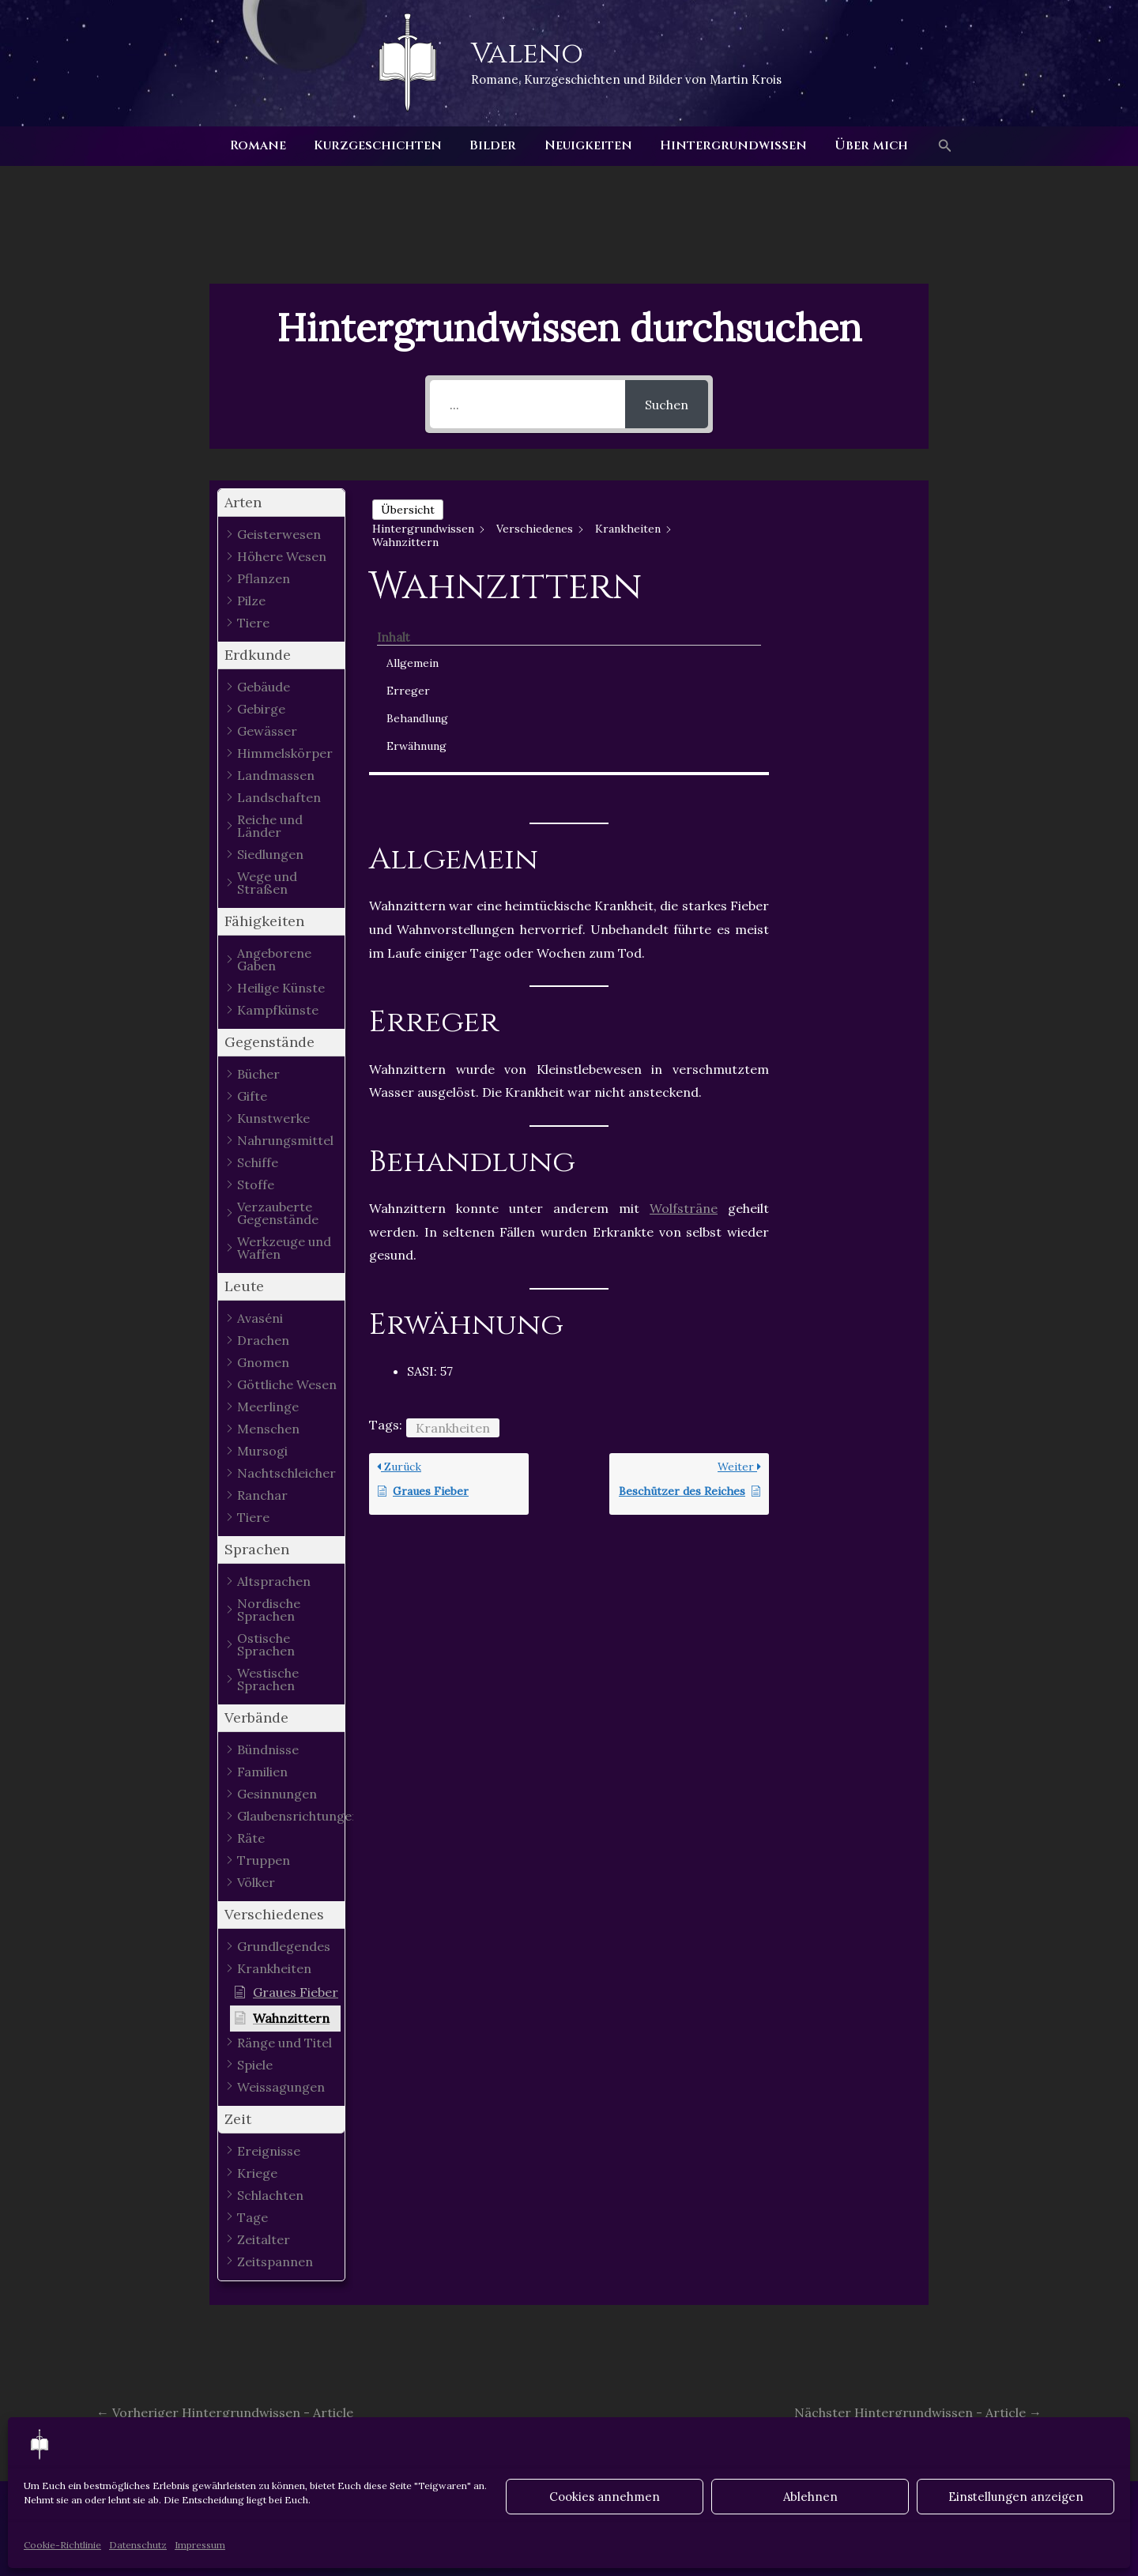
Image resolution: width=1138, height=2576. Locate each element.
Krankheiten (453, 1242)
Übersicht (408, 510)
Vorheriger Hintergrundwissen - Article (224, 2412)
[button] (937, 146)
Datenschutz (138, 2545)
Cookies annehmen (604, 2496)
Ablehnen (810, 2496)
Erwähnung (843, 613)
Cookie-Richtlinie (62, 2545)
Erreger (835, 558)
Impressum (200, 2545)
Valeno (527, 54)
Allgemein (839, 530)
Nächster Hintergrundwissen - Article (918, 2412)
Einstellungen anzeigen (1015, 2496)
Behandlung (844, 585)
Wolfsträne (684, 1022)
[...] (527, 404)
